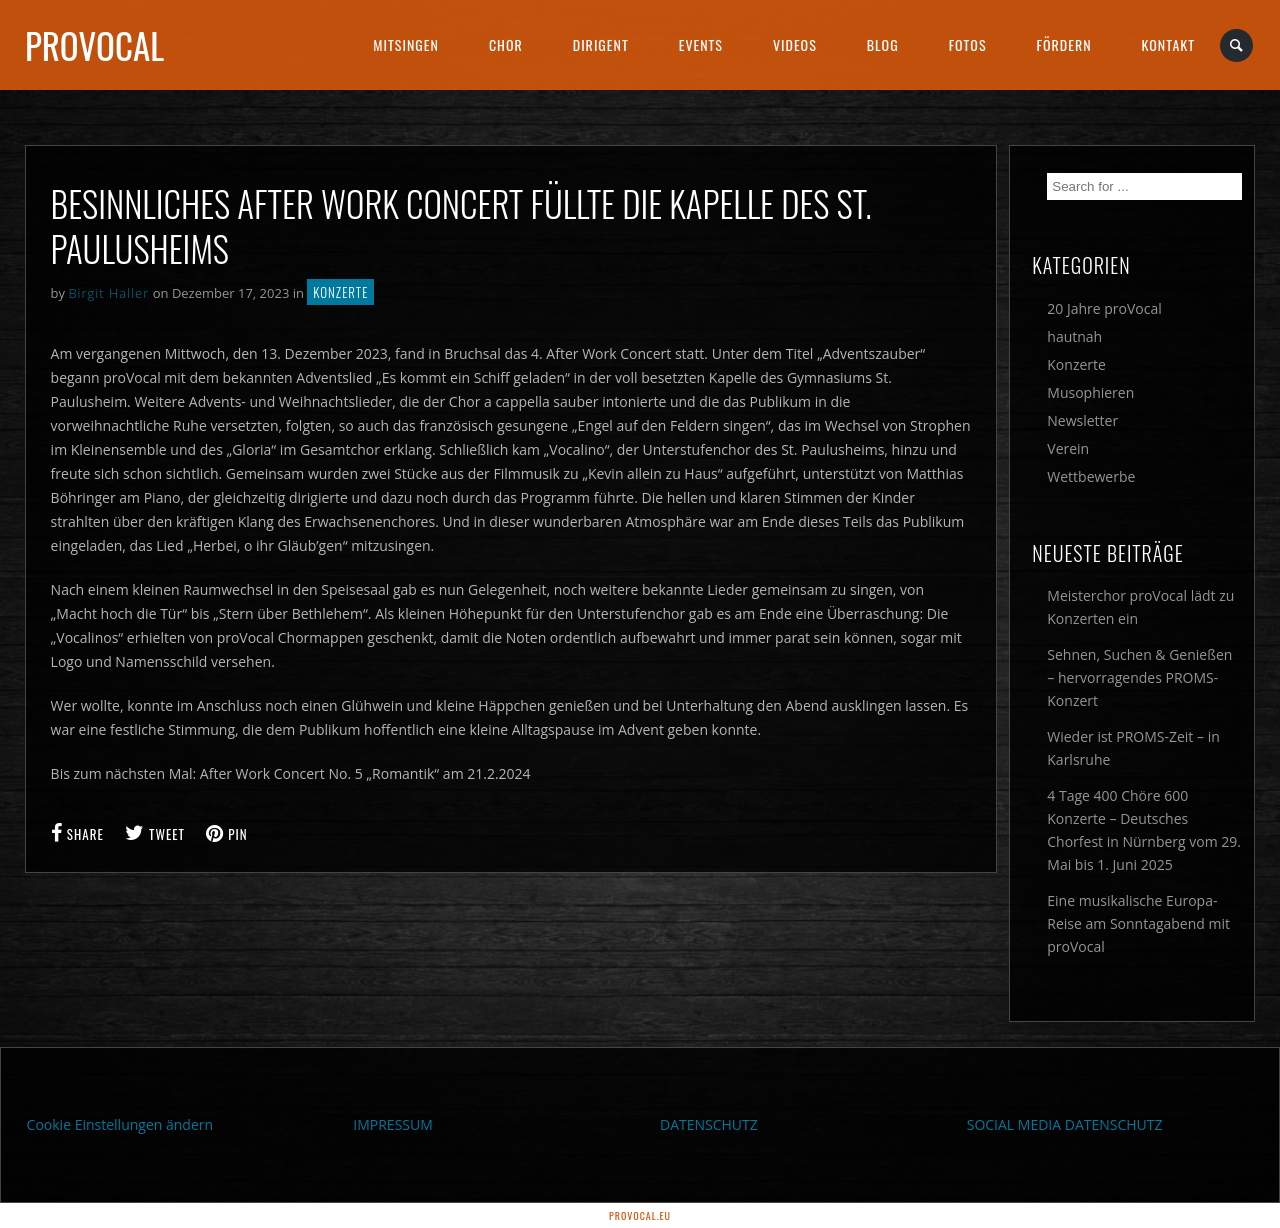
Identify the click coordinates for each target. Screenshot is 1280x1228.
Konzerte (340, 292)
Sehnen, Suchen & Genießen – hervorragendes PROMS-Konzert (1139, 677)
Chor (506, 44)
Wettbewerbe (1091, 476)
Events (701, 44)
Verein (1068, 448)
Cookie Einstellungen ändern (120, 1124)
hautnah (1074, 336)
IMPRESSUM (393, 1124)
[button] (44, 1184)
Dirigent (601, 44)
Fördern (1064, 44)
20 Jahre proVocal (1104, 308)
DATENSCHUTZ (709, 1124)
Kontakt (1168, 44)
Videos (795, 44)
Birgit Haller (108, 293)
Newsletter (1082, 420)
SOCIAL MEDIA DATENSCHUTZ (1065, 1124)
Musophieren (1090, 392)
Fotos (968, 44)
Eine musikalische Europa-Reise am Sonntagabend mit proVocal (1138, 923)
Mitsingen (406, 44)
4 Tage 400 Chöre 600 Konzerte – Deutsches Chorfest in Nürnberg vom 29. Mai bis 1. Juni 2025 (1144, 830)
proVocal (94, 45)
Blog (883, 44)
